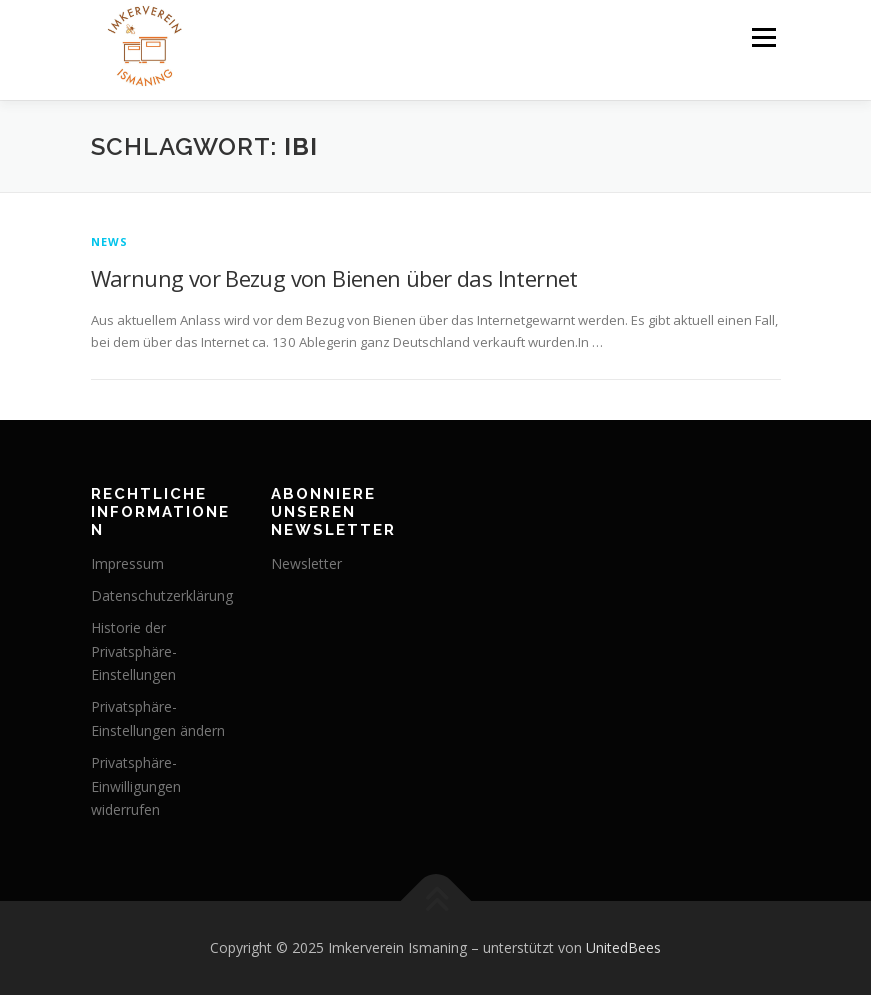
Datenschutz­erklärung (162, 595)
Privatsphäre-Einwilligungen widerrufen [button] (136, 786)
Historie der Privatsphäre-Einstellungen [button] (134, 651)
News (110, 241)
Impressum (127, 563)
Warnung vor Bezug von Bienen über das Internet (334, 278)
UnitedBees (623, 947)
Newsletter (306, 563)
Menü (763, 37)
